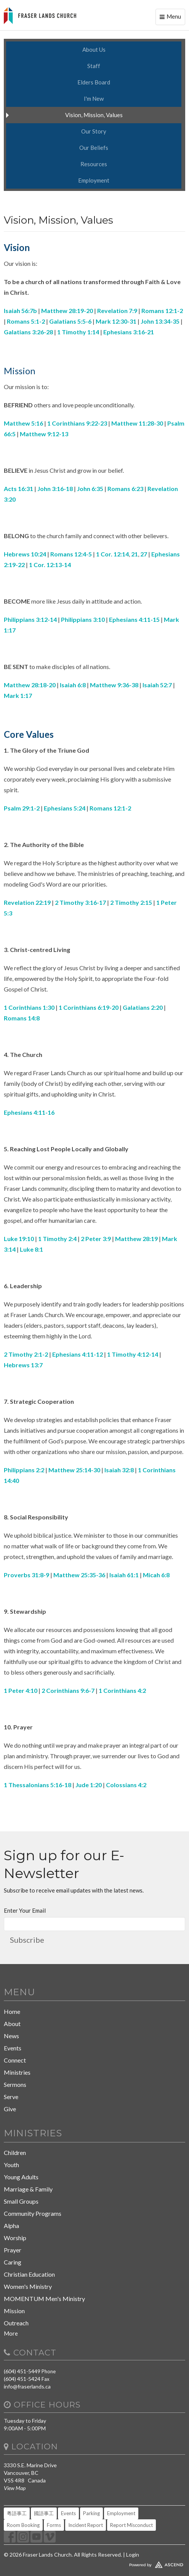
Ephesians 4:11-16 (29, 1112)
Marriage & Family (28, 2189)
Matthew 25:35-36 (79, 1574)
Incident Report (85, 2525)
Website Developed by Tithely (94, 2563)
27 (143, 554)
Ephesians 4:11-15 (134, 619)
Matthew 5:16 (23, 423)
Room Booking (23, 2525)
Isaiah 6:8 (73, 684)
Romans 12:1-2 (162, 310)
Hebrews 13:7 (23, 1364)
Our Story (93, 131)
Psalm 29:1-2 (22, 808)
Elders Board (93, 82)
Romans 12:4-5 (71, 554)
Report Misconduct (131, 2525)
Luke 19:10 (19, 1238)
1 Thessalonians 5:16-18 (37, 1784)
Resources (93, 164)
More (11, 2333)
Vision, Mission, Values (94, 114)
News (11, 2035)
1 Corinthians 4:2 (122, 1690)
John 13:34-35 (160, 321)
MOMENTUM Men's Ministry (44, 2298)
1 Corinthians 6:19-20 (89, 1007)
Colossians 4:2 (126, 1784)
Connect (15, 2060)
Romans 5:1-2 (26, 321)
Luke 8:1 (31, 1249)
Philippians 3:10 (83, 619)
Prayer (12, 2249)
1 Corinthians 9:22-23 (77, 423)
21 (134, 554)
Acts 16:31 (18, 488)
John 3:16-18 (55, 488)
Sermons (15, 2084)
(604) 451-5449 (22, 2371)
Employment (93, 180)
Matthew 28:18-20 (30, 684)
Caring (12, 2262)
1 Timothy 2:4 (57, 1238)
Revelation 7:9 (117, 310)
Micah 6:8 (156, 1574)
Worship (15, 2237)
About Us (94, 49)
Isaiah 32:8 (119, 1469)
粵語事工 (17, 2513)
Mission (14, 2310)
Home (12, 2011)
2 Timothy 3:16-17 (80, 902)
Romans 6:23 (125, 488)
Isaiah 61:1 (124, 1574)
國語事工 (44, 2513)
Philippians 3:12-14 (30, 619)
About (12, 2023)
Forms (54, 2525)
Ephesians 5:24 (64, 808)
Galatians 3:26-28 (28, 331)
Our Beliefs (93, 147)
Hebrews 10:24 (25, 554)
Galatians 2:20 (143, 1007)
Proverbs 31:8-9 (26, 1574)
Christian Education (29, 2274)
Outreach (16, 2323)
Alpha (11, 2225)
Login (132, 2554)
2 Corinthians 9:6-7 (68, 1690)
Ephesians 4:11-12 (77, 1354)
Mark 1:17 (18, 695)
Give (10, 2108)
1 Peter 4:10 (20, 1690)
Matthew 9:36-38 (114, 684)
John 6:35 (90, 488)
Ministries (17, 2072)
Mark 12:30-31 (116, 321)
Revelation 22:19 (27, 902)
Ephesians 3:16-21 (128, 331)
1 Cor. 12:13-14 (50, 564)
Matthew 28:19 (136, 1238)
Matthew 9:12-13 (44, 433)
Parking (91, 2513)
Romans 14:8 (22, 1018)
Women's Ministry (28, 2286)
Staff (93, 65)
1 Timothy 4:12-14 (132, 1354)
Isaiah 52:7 (157, 684)
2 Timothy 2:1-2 (26, 1354)
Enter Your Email (25, 1910)
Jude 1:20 (88, 1784)
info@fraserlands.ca (27, 2386)
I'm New (94, 98)
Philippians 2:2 (24, 1469)
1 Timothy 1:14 (78, 331)
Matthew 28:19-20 (67, 310)
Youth (11, 2164)
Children (15, 2152)
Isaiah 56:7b (20, 310)
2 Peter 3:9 (96, 1238)
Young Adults (21, 2176)
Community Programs (32, 2213)
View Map (15, 2488)
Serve (11, 2096)
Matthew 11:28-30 (137, 423)
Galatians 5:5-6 (70, 321)
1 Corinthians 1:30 (29, 1007)
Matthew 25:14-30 (74, 1469)
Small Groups (21, 2201)
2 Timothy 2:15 (131, 902)
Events (12, 2048)
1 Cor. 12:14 (112, 554)
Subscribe (27, 1939)
